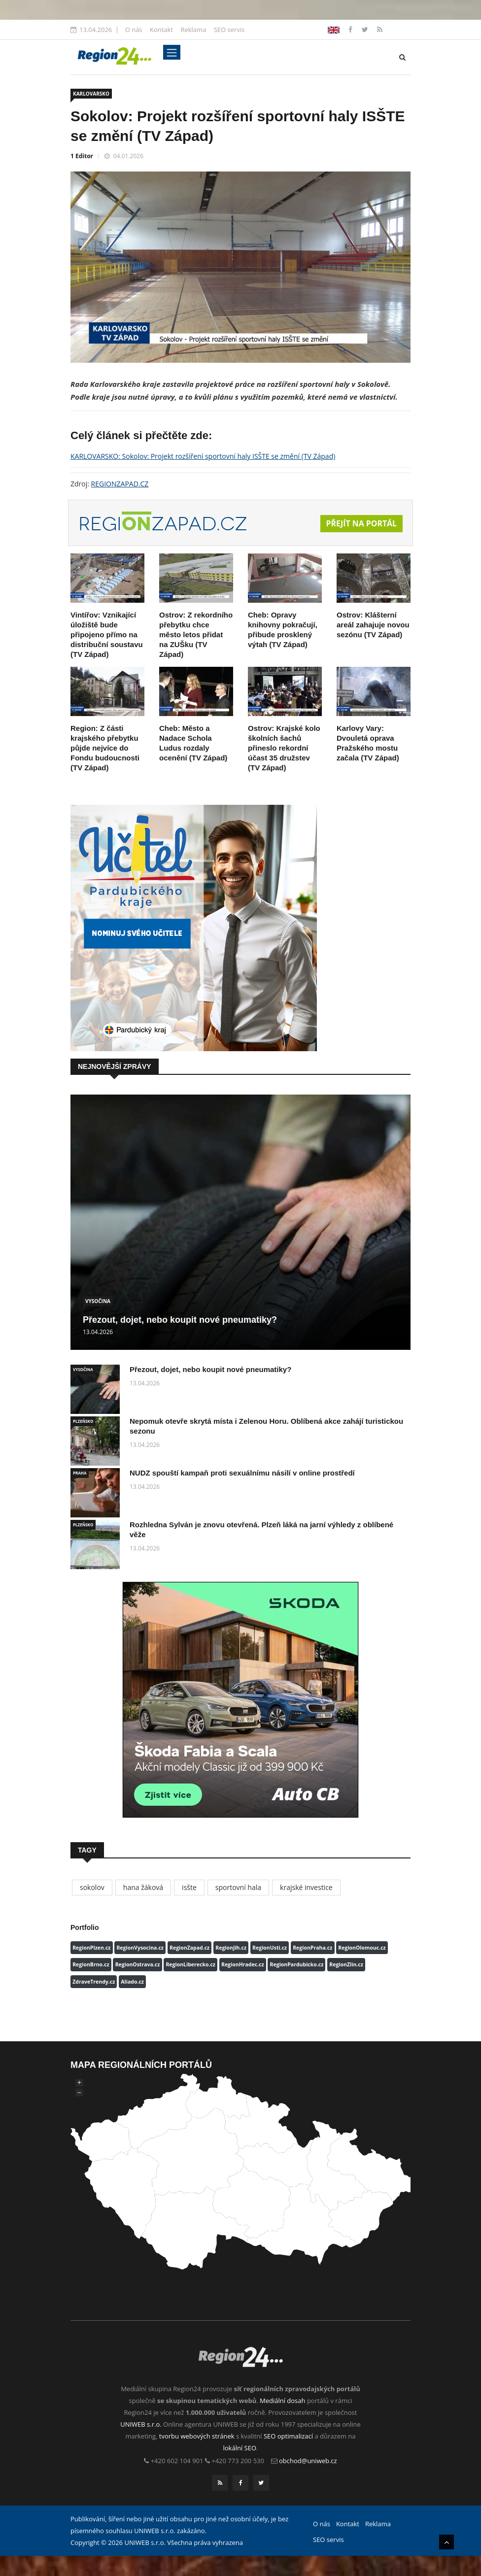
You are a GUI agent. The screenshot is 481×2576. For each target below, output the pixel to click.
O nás (133, 29)
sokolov (92, 1887)
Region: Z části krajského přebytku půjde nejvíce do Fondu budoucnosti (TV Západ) (104, 748)
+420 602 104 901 (177, 2461)
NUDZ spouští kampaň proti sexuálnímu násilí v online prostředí (242, 1473)
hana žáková (143, 1887)
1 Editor (81, 156)
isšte (189, 1887)
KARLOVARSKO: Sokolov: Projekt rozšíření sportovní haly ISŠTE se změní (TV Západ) (202, 456)
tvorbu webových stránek (197, 2436)
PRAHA (79, 1473)
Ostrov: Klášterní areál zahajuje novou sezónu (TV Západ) (373, 625)
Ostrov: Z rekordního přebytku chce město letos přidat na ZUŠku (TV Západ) (196, 634)
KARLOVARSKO (91, 93)
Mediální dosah (283, 2401)
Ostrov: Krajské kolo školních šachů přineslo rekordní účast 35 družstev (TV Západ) (284, 748)
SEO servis (229, 29)
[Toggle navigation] (171, 52)
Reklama (193, 29)
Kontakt (161, 29)
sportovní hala (238, 1887)
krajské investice (306, 1887)
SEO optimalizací (288, 2436)
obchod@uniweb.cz (308, 2461)
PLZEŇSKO (83, 1421)
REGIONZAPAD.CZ (120, 483)
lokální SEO (240, 2448)
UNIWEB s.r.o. (140, 2424)
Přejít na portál (361, 523)
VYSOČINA (97, 1301)
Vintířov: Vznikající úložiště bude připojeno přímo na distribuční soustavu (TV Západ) (106, 634)
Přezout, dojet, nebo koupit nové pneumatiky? (180, 1320)
